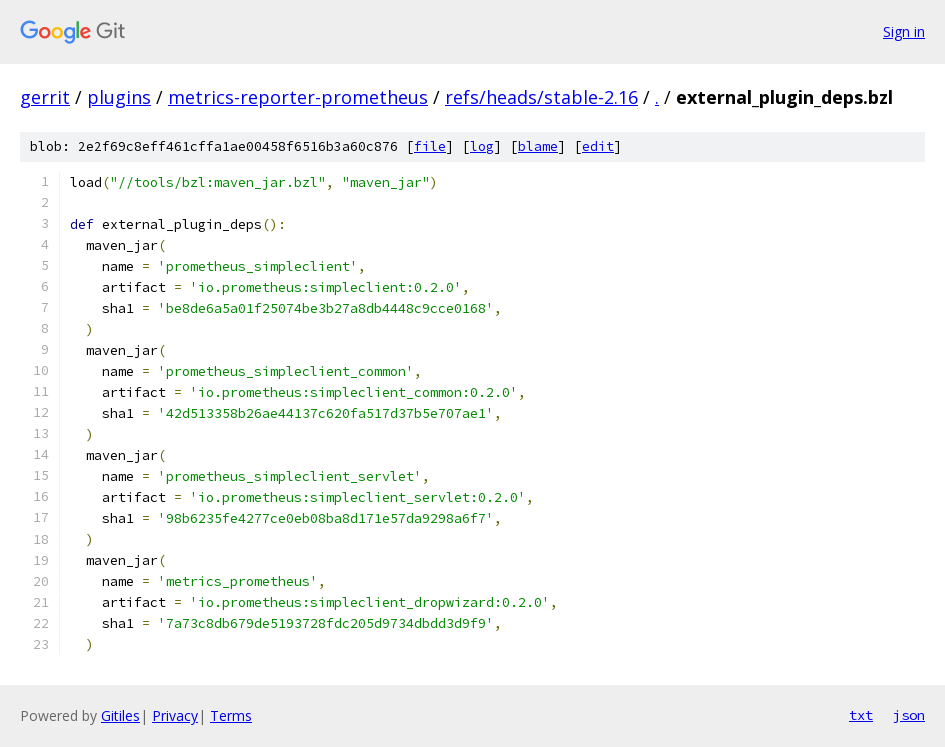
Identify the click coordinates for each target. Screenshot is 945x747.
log (482, 146)
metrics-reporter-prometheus (298, 97)
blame (538, 146)
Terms (231, 715)
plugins (119, 97)
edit (598, 146)
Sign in (904, 31)
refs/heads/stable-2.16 (541, 97)
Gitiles (120, 715)
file (430, 146)
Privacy (175, 715)
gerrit (45, 97)
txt (861, 715)
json (909, 715)
